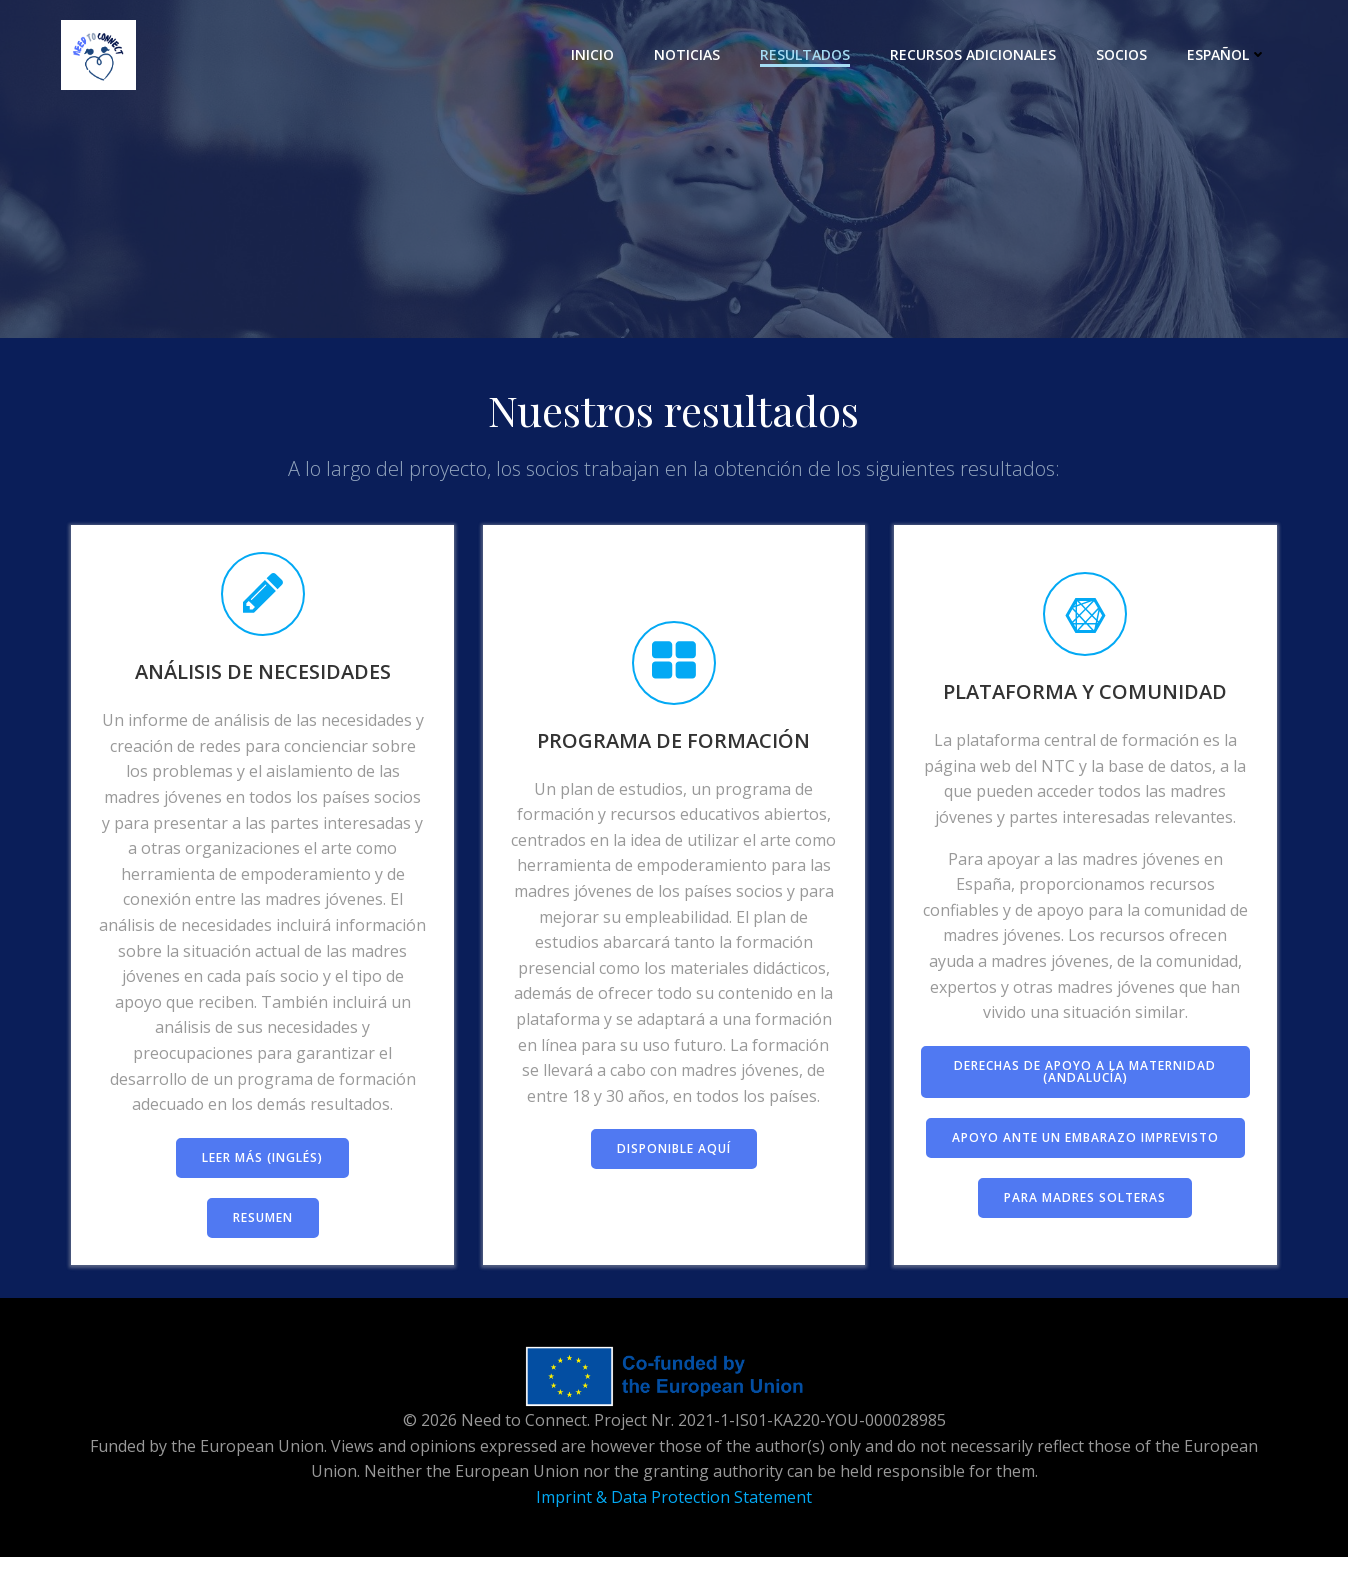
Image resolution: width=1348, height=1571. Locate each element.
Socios (1124, 54)
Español (1230, 54)
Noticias (690, 54)
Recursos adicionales (976, 54)
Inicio (595, 54)
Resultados (808, 54)
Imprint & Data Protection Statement (674, 1511)
